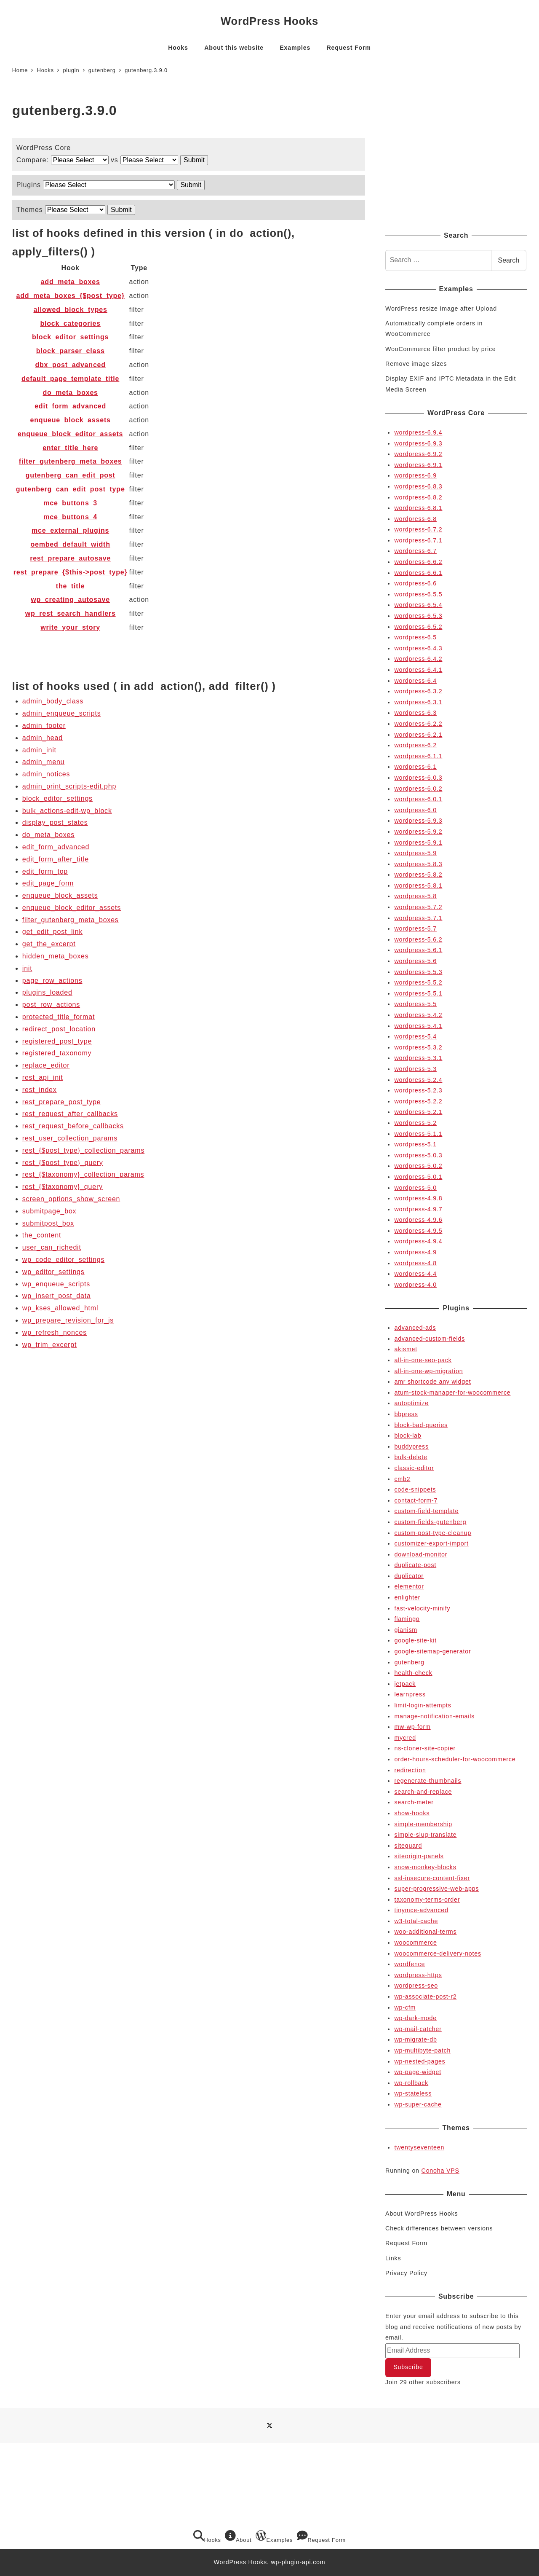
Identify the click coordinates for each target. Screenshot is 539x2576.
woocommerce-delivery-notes (437, 1953)
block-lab (407, 1435)
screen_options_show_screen (71, 1198)
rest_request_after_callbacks (70, 1113)
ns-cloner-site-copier (425, 1748)
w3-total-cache (416, 1921)
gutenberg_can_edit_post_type (70, 489)
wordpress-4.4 (415, 1273)
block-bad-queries (421, 1425)
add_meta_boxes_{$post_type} (70, 295)
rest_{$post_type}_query (62, 1162)
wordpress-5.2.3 (418, 1090)
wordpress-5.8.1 (418, 885)
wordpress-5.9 (415, 853)
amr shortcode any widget (432, 1381)
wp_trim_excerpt (49, 1344)
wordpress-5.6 (415, 961)
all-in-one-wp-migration (428, 1371)
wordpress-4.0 (415, 1284)
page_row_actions (52, 980)
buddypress (411, 1446)
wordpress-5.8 (415, 896)
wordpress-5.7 (415, 928)
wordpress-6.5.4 (418, 604)
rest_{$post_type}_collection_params (83, 1150)
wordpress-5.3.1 (418, 1058)
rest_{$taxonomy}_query (62, 1186)
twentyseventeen (419, 2147)
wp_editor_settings (53, 1271)
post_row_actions (51, 1004)
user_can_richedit (51, 1247)
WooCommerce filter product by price (440, 349)
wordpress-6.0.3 (418, 777)
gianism (405, 1629)
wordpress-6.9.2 (418, 454)
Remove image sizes (416, 363)
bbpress (406, 1414)
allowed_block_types (70, 309)
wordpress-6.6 (415, 583)
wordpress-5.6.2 (418, 939)
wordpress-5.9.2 (418, 831)
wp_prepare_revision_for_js (68, 1320)
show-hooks (412, 1813)
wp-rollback (411, 2083)
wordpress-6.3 (415, 712)
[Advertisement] (456, 158)
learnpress (409, 1694)
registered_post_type (57, 1041)
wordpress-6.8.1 (418, 507)
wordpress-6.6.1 (418, 572)
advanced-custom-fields (429, 1338)
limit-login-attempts (422, 1705)
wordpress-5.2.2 (418, 1101)
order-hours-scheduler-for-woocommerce (454, 1759)
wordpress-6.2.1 (418, 734)
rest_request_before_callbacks (73, 1126)
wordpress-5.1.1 (418, 1133)
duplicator (409, 1575)
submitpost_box (48, 1223)
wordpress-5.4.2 (418, 1015)
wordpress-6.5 (415, 637)
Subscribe (408, 2367)
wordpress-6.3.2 (418, 691)
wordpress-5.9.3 (418, 820)
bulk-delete (410, 1457)
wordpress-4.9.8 (418, 1198)
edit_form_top (45, 871)
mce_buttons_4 (70, 517)
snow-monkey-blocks (425, 1867)
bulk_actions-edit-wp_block (67, 810)
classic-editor (414, 1468)
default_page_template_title (70, 378)
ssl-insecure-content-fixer (432, 1878)
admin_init (39, 750)
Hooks (207, 2537)
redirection (410, 1770)
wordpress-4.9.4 (418, 1241)
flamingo (406, 1618)
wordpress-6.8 (415, 518)
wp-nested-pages (419, 2061)
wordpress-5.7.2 (418, 907)
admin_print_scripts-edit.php (69, 786)
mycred (405, 1737)
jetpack (405, 1683)
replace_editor (46, 1065)
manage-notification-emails (434, 1716)
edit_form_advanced (70, 406)
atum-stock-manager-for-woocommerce (452, 1392)
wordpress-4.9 (415, 1252)
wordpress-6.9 (415, 475)
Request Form (406, 2243)
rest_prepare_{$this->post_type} (70, 572)
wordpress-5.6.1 (418, 950)
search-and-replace (423, 1791)
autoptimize (411, 1403)
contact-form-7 (416, 1500)
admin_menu (43, 761)
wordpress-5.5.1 (418, 993)
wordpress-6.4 (415, 680)
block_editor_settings (70, 337)
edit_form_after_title (55, 859)
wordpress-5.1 (415, 1144)
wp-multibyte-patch (422, 2050)
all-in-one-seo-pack (422, 1360)
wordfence (409, 1964)
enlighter (407, 1597)
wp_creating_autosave (70, 599)
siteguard (408, 1845)
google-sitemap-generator (432, 1651)
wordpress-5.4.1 (418, 1025)
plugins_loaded (47, 992)
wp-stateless (413, 2093)
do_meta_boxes (70, 392)
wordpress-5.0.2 (418, 1165)
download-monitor (420, 1554)
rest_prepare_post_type (61, 1102)
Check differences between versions (439, 2228)
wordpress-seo (416, 1985)
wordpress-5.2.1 (418, 1111)
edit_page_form (48, 883)
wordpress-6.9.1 (418, 465)
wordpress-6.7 (415, 550)
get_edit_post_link (52, 931)
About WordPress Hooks (421, 2213)
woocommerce (415, 1942)
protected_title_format (58, 1016)
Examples (274, 2537)
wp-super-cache (417, 2104)
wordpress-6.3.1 (418, 702)
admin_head (42, 737)
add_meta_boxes (70, 281)
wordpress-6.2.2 (418, 723)
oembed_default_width (70, 544)
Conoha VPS (440, 2170)
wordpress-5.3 (415, 1068)
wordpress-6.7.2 (418, 529)
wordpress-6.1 (415, 766)
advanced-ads (415, 1327)
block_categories (70, 323)
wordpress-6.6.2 (418, 561)
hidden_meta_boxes (55, 956)
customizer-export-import (431, 1543)
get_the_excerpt (49, 943)
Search (509, 260)
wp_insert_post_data (56, 1295)
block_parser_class (70, 350)
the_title (70, 586)
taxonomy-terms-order (427, 1899)
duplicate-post (415, 1565)
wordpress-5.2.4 (418, 1079)
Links (393, 2258)
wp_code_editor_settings (63, 1259)
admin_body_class (52, 701)
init (27, 968)
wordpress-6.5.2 (418, 626)
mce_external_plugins (70, 530)
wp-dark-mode (415, 2018)
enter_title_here (70, 447)
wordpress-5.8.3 (418, 864)
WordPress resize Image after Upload (441, 308)
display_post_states (55, 822)
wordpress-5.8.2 (418, 874)
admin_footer (44, 725)
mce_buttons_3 (70, 503)
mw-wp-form (412, 1726)
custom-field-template (426, 1511)
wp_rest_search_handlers (70, 613)
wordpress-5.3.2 (418, 1047)
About (238, 2537)
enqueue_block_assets (70, 420)
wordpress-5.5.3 (418, 972)
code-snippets (415, 1489)
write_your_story (70, 627)
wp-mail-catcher (417, 2029)
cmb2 (402, 1479)
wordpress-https (418, 1975)
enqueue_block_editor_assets (70, 433)
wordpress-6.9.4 (418, 432)
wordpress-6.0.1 (418, 799)
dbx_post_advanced (70, 364)
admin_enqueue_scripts (61, 713)
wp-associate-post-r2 (425, 1996)
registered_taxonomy (57, 1053)
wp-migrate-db (415, 2039)
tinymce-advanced (421, 1910)
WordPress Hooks (269, 21)
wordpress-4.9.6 (418, 1219)
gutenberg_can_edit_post (70, 475)
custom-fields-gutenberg (430, 1522)
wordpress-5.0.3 (418, 1155)
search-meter (413, 1802)
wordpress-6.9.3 (418, 443)
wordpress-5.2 (415, 1122)
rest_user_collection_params (69, 1138)
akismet (405, 1349)
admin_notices (46, 774)
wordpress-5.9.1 (418, 842)
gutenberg (409, 1662)
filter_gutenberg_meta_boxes (70, 461)
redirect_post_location (59, 1029)
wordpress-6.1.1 (418, 756)
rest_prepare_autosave (70, 558)
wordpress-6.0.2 (418, 788)
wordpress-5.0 (415, 1187)
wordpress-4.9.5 (418, 1230)
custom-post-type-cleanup (432, 1533)
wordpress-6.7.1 (418, 540)
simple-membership (423, 1824)
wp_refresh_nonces (54, 1332)
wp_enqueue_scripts (56, 1284)
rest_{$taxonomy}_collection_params (83, 1174)
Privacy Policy (406, 2273)
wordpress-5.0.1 (418, 1176)
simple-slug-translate (425, 1834)
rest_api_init (42, 1077)
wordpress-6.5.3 (418, 615)
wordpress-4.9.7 (418, 1209)
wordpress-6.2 (415, 745)
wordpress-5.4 (415, 1036)
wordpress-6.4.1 (418, 669)
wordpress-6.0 (415, 810)
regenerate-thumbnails (427, 1780)
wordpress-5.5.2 (418, 982)
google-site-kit (415, 1640)
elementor (409, 1586)
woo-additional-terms (425, 1931)
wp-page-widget (417, 2072)
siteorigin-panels (418, 1856)
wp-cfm (405, 2007)
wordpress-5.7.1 (418, 918)
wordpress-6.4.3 (418, 648)
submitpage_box (49, 1211)
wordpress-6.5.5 (418, 594)
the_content (41, 1235)
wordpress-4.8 (415, 1263)
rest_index (39, 1089)
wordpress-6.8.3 (418, 486)
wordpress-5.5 (415, 1004)
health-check (413, 1672)
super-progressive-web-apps (436, 1888)
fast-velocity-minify (422, 1608)
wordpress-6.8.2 (418, 497)
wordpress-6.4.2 (418, 658)
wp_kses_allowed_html (60, 1308)
